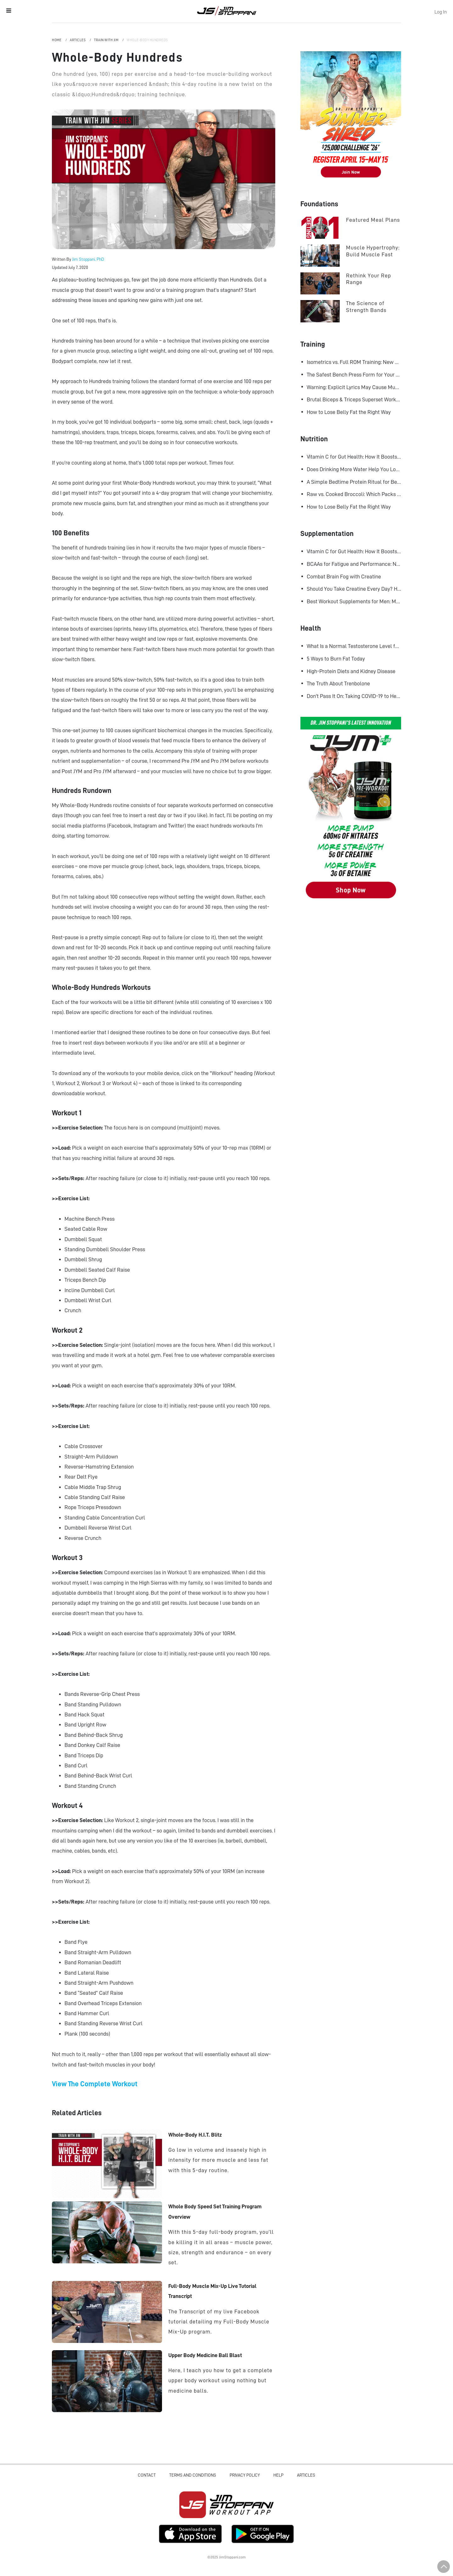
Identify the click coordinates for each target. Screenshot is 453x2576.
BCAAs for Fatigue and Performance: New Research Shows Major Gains (354, 564)
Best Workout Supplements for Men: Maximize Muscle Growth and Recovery (354, 601)
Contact (147, 2475)
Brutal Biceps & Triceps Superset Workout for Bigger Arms (354, 399)
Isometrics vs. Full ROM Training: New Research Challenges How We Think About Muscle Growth (354, 362)
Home (57, 40)
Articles (78, 40)
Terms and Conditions (192, 2475)
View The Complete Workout (94, 2084)
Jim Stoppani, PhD (88, 259)
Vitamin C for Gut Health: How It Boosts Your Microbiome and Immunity (354, 457)
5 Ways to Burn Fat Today (336, 658)
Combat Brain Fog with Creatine (344, 576)
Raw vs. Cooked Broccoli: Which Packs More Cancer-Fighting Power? (354, 494)
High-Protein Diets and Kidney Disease (351, 671)
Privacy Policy (245, 2475)
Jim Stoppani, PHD (226, 10)
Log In (440, 11)
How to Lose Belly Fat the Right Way (349, 412)
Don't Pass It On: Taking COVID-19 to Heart (354, 696)
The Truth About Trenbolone (338, 683)
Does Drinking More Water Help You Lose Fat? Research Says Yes (354, 469)
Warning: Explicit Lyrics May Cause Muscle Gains (354, 387)
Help (278, 2475)
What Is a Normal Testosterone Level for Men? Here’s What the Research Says (354, 646)
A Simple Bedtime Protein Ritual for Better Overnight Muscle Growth (354, 482)
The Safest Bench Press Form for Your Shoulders (354, 374)
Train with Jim (106, 40)
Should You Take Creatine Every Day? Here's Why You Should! (354, 589)
